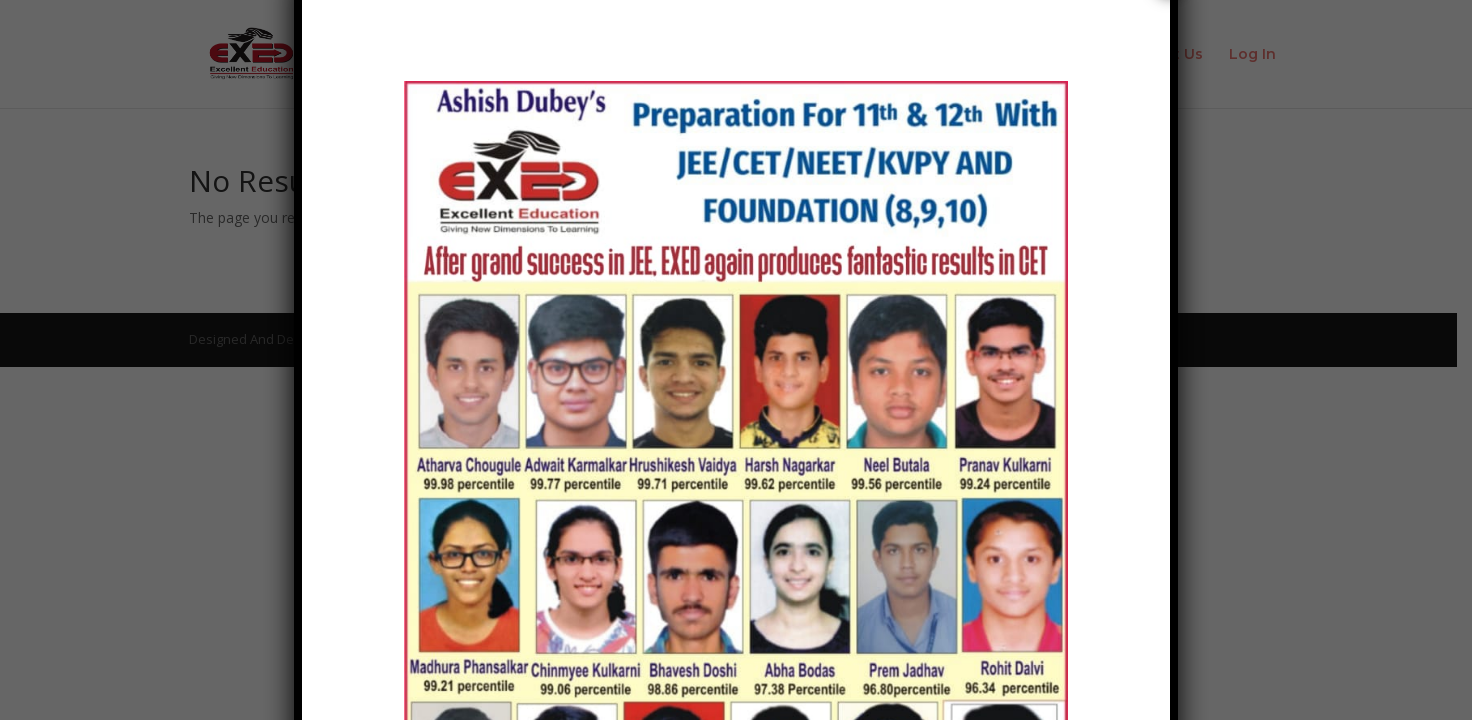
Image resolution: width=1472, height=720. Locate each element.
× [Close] (1170, 231)
